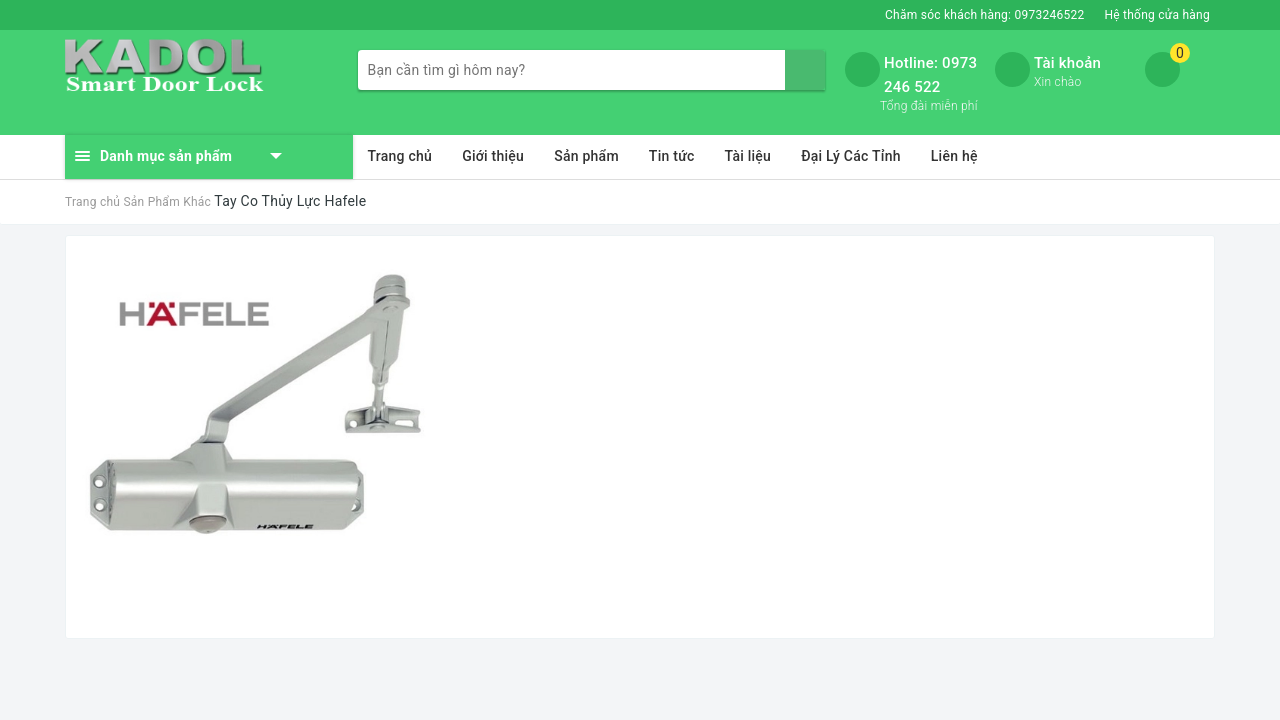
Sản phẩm (586, 156)
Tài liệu (748, 156)
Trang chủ (400, 156)
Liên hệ (954, 156)
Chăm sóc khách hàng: (984, 15)
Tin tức (672, 156)
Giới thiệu (493, 156)
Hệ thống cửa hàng (1157, 15)
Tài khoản (1067, 63)
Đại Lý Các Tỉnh (851, 156)
